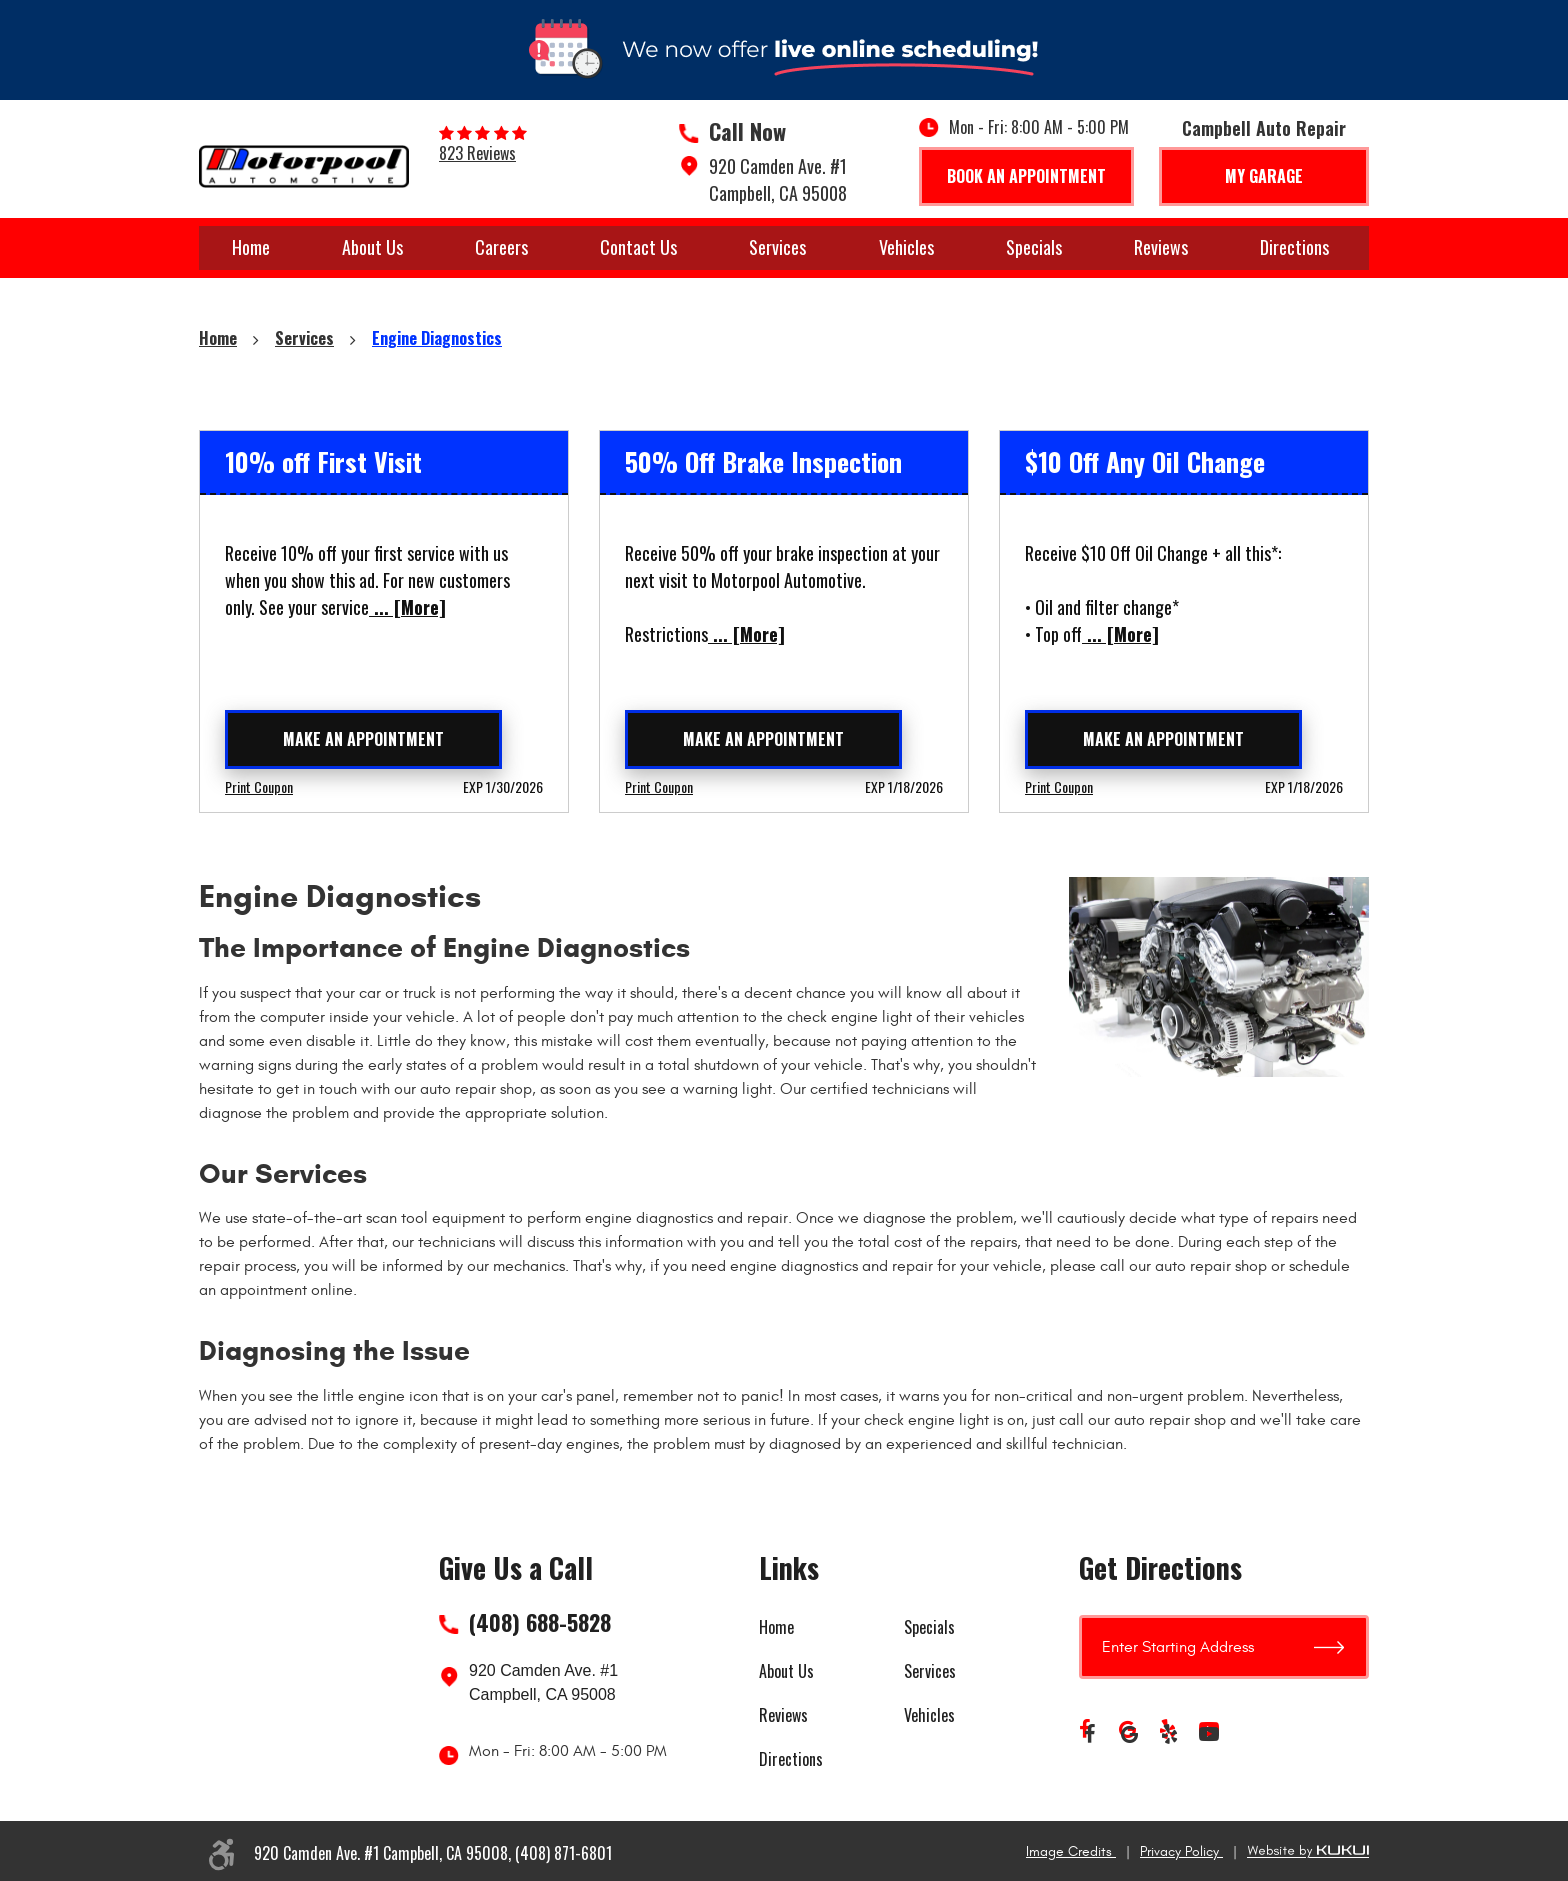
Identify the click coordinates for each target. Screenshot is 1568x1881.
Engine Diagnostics (437, 338)
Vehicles (906, 247)
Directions (1294, 247)
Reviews (1161, 247)
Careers (501, 247)
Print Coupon (259, 786)
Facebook (1089, 1734)
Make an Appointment (363, 739)
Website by (1308, 1851)
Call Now (747, 131)
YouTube (1209, 1734)
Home (251, 247)
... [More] (407, 607)
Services (777, 247)
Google (1129, 1734)
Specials (1034, 247)
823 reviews (477, 153)
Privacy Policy (1181, 1851)
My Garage (1264, 176)
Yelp (1169, 1734)
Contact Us (638, 247)
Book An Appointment (1026, 176)
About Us (372, 247)
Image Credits (1071, 1851)
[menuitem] (251, 248)
